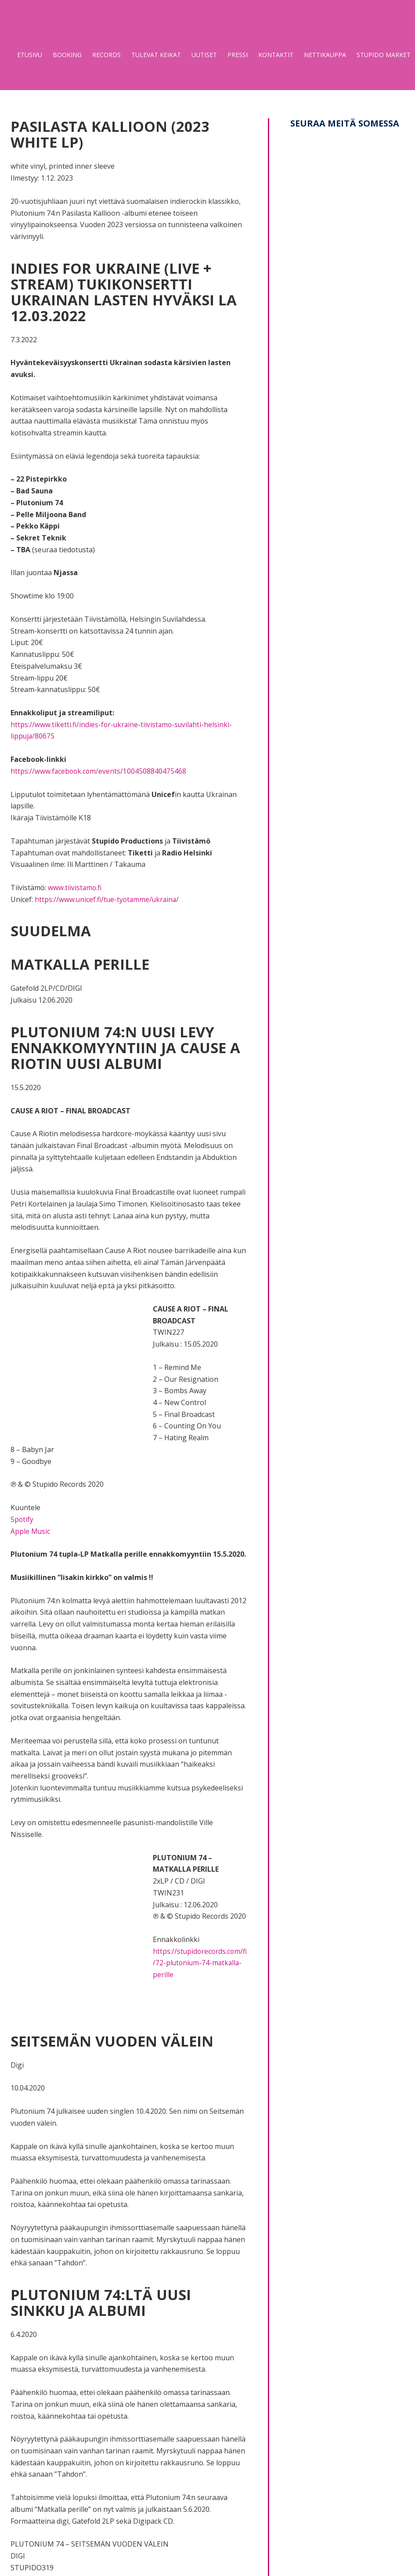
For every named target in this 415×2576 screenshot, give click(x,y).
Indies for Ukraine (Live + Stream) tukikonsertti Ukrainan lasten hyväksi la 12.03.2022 (121, 291)
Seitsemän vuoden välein (121, 2040)
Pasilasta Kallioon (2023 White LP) (119, 133)
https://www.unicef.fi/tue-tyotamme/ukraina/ (108, 899)
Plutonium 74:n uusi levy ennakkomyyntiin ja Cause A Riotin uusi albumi (127, 1047)
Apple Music (31, 1531)
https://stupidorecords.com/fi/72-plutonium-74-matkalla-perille (199, 1962)
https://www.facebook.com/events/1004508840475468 (99, 771)
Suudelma (54, 930)
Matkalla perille (85, 964)
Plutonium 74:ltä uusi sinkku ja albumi (108, 2302)
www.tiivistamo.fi (75, 887)
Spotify (22, 1519)
